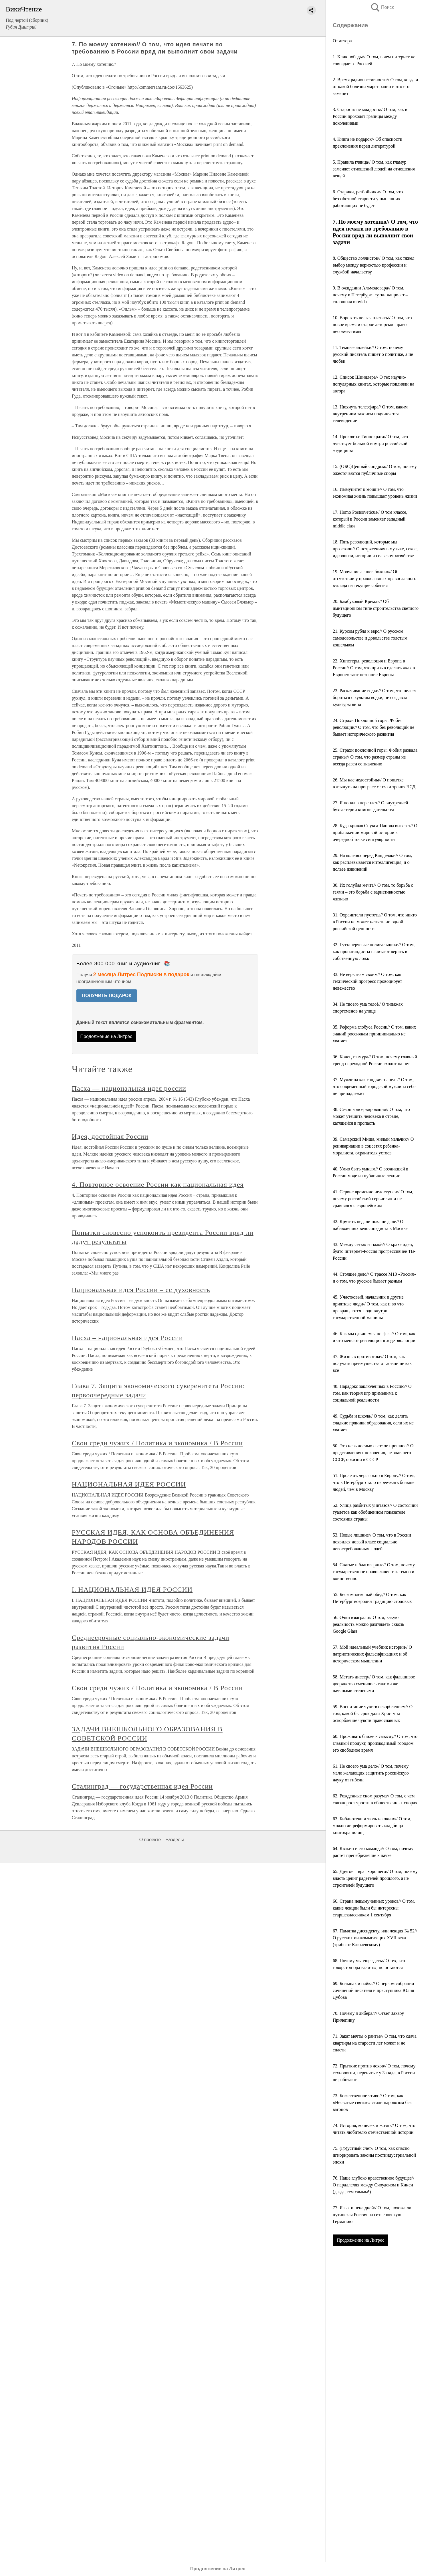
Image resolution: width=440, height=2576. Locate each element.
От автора (342, 40)
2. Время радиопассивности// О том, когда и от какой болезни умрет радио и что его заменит (375, 86)
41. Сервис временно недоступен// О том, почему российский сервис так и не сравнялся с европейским (373, 1198)
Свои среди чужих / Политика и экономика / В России (157, 1443)
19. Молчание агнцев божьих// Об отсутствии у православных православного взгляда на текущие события (374, 578)
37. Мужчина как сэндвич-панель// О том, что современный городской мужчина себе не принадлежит (374, 1086)
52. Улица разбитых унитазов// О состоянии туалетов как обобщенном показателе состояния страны (375, 1512)
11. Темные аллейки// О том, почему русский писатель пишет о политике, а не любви (373, 354)
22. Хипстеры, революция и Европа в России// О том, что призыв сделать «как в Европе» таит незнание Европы (374, 667)
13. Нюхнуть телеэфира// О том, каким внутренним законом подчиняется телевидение (370, 413)
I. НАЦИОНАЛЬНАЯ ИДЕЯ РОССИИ (132, 1589)
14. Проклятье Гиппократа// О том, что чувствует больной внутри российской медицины (370, 443)
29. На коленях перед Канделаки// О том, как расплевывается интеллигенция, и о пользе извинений (372, 862)
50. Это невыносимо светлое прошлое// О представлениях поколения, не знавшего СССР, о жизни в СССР (373, 1452)
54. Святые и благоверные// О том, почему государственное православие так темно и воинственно (374, 1571)
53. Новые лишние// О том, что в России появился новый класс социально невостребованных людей (372, 1542)
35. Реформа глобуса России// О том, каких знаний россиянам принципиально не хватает (374, 1034)
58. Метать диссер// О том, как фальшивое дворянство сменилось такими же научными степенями (374, 1683)
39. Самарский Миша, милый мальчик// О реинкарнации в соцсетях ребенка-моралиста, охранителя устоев (373, 1146)
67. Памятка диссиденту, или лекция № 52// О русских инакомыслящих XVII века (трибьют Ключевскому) (375, 1937)
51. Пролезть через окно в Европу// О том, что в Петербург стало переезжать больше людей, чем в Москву (374, 1482)
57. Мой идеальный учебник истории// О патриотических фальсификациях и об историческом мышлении (372, 1654)
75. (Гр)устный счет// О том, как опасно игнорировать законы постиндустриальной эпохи (374, 2155)
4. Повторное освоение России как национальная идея (158, 1184)
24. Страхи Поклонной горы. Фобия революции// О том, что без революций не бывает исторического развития (373, 727)
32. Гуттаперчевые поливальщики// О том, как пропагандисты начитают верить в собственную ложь (374, 951)
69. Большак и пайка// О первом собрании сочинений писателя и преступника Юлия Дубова (373, 1990)
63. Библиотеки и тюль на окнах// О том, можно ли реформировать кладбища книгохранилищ (372, 1825)
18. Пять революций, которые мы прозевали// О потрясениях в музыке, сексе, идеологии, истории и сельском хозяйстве (375, 548)
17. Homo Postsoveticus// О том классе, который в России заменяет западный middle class (370, 519)
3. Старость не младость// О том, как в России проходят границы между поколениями (370, 116)
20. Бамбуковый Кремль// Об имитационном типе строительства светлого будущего (376, 608)
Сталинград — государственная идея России (142, 1786)
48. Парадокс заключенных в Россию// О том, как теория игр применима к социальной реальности (372, 1393)
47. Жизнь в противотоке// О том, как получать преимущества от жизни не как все (372, 1363)
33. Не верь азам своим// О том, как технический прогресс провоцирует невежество (367, 981)
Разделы (174, 1839)
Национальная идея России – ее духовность (141, 1289)
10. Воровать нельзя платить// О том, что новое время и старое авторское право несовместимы (372, 324)
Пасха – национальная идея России (127, 1337)
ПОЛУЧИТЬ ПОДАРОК (107, 995)
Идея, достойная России (110, 1136)
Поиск (382, 7)
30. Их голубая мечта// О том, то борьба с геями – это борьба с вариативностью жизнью (373, 892)
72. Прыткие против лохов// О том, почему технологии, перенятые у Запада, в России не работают (374, 2072)
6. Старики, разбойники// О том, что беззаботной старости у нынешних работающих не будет (368, 198)
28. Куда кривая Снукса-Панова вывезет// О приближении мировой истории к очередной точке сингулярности (375, 832)
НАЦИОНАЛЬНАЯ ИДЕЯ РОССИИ (129, 1484)
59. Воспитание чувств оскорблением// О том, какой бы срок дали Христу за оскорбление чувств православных (373, 1713)
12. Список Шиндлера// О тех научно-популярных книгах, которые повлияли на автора (373, 384)
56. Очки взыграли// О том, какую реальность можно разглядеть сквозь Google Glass (368, 1624)
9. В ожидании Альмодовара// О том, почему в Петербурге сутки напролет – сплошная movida (370, 294)
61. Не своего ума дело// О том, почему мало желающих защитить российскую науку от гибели (371, 1773)
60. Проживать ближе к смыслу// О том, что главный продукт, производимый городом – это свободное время (375, 1743)
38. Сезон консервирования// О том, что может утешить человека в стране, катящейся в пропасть (371, 1116)
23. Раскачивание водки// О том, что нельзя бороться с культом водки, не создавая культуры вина (374, 697)
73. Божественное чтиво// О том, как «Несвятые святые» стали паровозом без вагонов (372, 2102)
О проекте (150, 1839)
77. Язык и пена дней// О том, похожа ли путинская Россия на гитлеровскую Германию (372, 2214)
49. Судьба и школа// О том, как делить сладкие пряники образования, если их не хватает (373, 1423)
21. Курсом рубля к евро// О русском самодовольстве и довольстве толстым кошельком (370, 638)
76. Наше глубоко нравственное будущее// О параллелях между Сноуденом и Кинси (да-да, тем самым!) (373, 2185)
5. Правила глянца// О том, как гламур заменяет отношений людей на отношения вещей (374, 169)
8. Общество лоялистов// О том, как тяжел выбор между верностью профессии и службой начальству (374, 265)
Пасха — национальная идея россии (129, 1088)
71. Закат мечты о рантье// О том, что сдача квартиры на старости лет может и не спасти (375, 2043)
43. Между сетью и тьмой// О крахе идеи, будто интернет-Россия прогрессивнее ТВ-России (374, 1251)
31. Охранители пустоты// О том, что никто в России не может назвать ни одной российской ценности (375, 921)
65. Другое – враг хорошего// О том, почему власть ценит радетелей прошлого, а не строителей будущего (375, 1878)
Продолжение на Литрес (360, 2240)
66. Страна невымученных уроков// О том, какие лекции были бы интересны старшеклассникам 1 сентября (374, 1908)
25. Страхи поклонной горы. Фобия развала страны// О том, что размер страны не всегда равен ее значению (375, 757)
